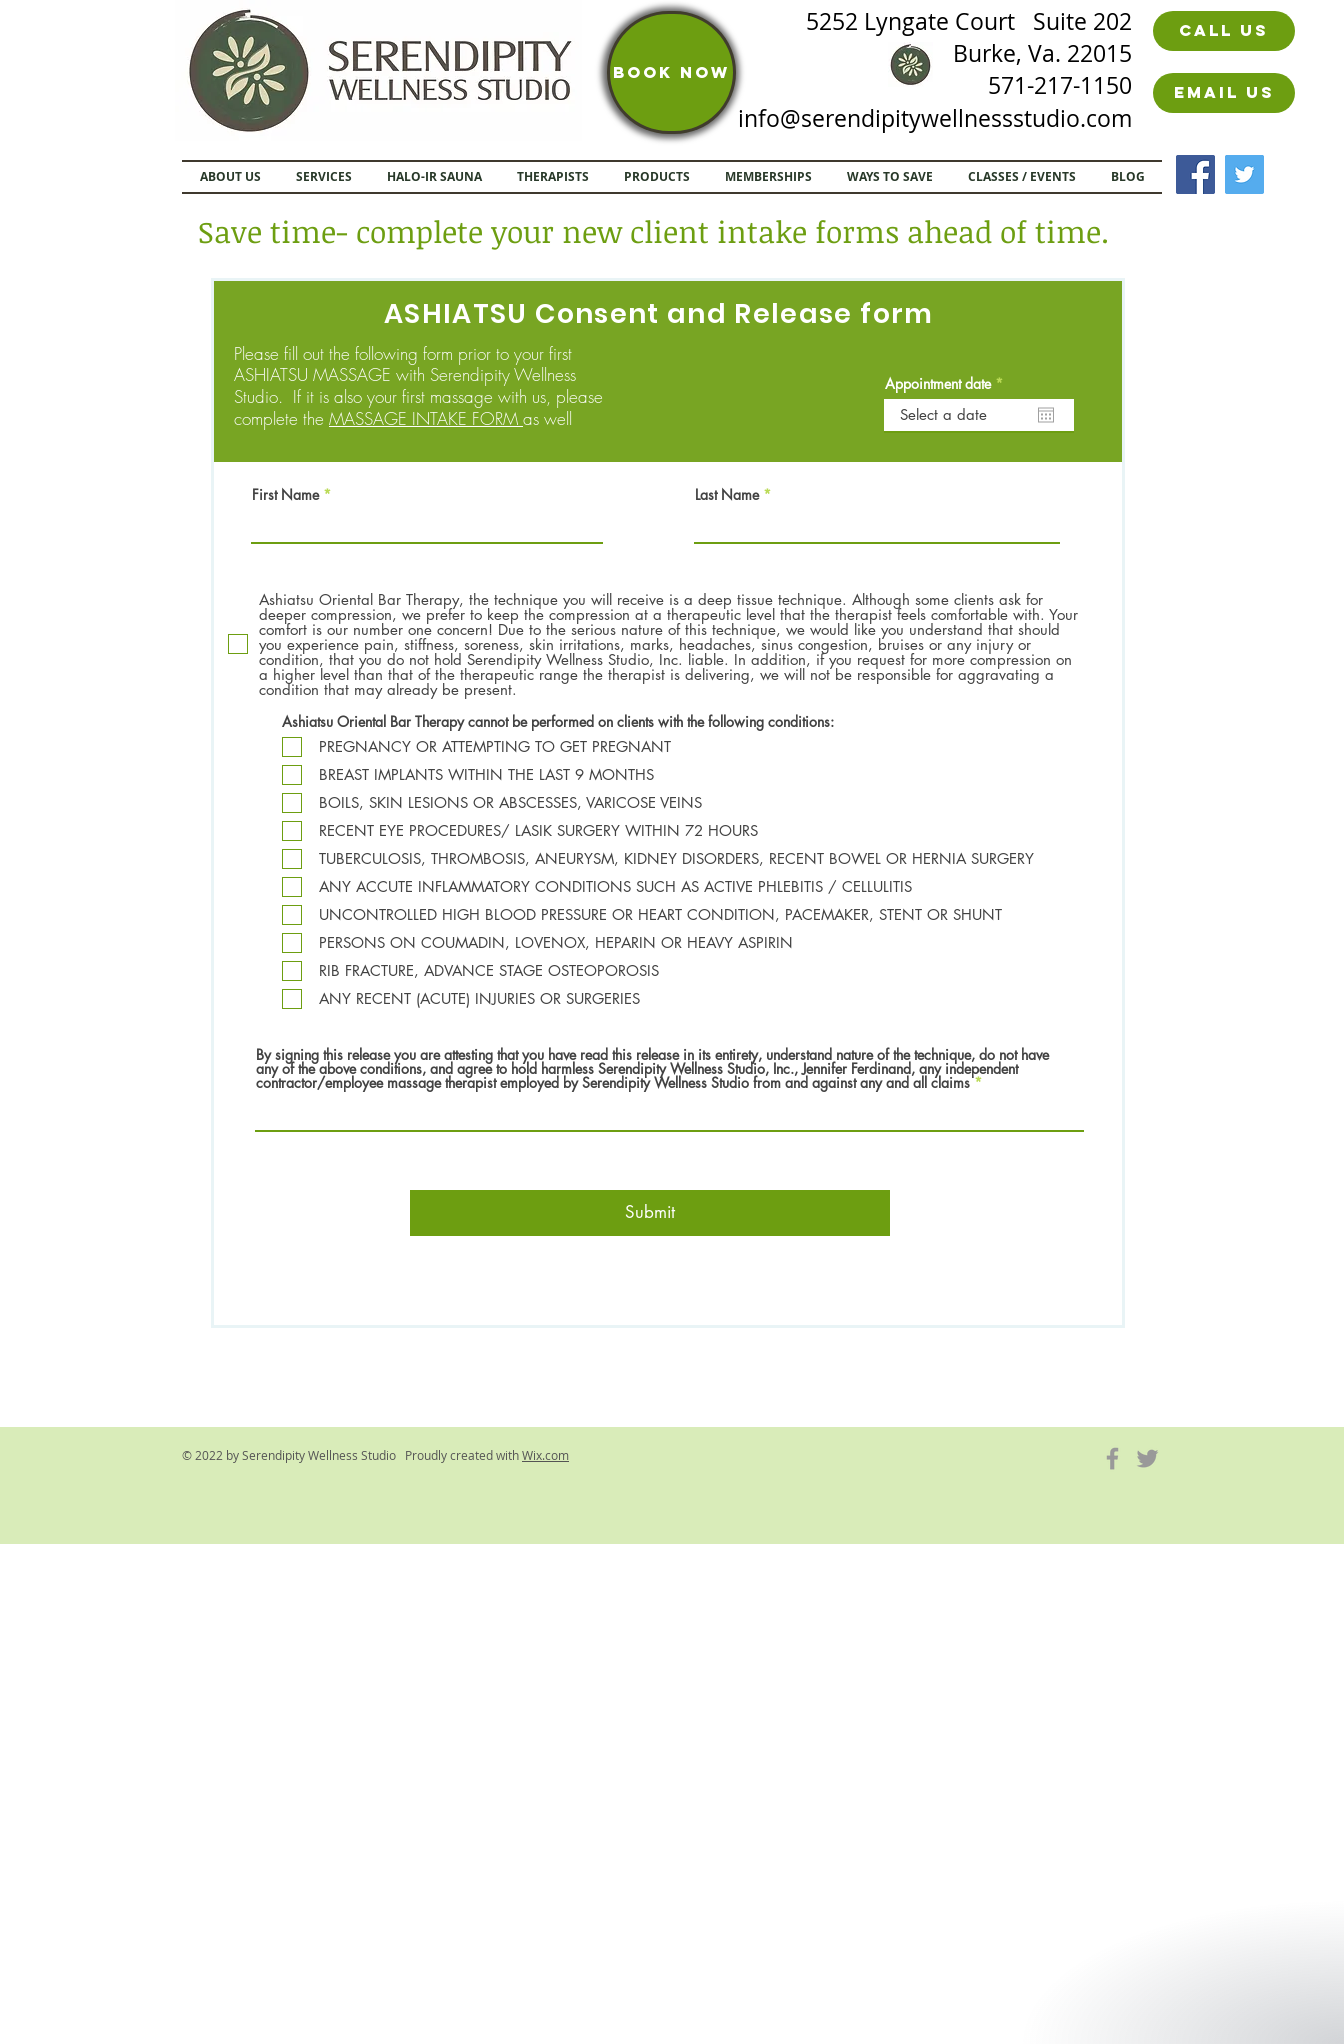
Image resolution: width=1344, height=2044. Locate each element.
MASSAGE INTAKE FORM (426, 418)
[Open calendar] (1046, 415)
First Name (285, 495)
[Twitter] (1244, 174)
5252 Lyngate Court (919, 21)
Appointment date (947, 384)
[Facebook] (1195, 174)
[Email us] (1224, 93)
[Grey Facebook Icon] (1112, 1458)
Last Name (727, 495)
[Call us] (1224, 31)
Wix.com (545, 1455)
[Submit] (650, 1213)
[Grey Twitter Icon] (1147, 1458)
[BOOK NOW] (671, 72)
